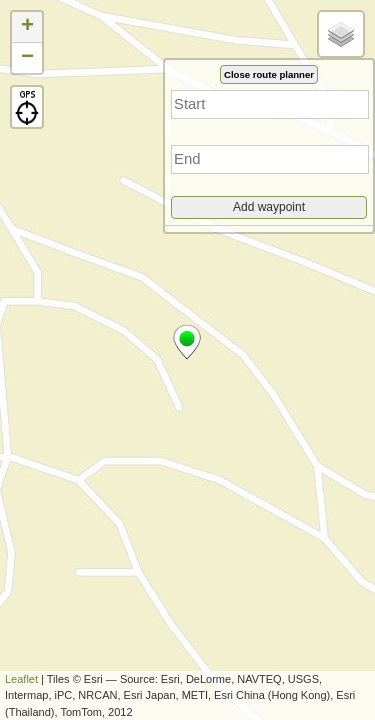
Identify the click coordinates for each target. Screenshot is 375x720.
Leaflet (21, 679)
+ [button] (27, 27)
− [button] (27, 58)
